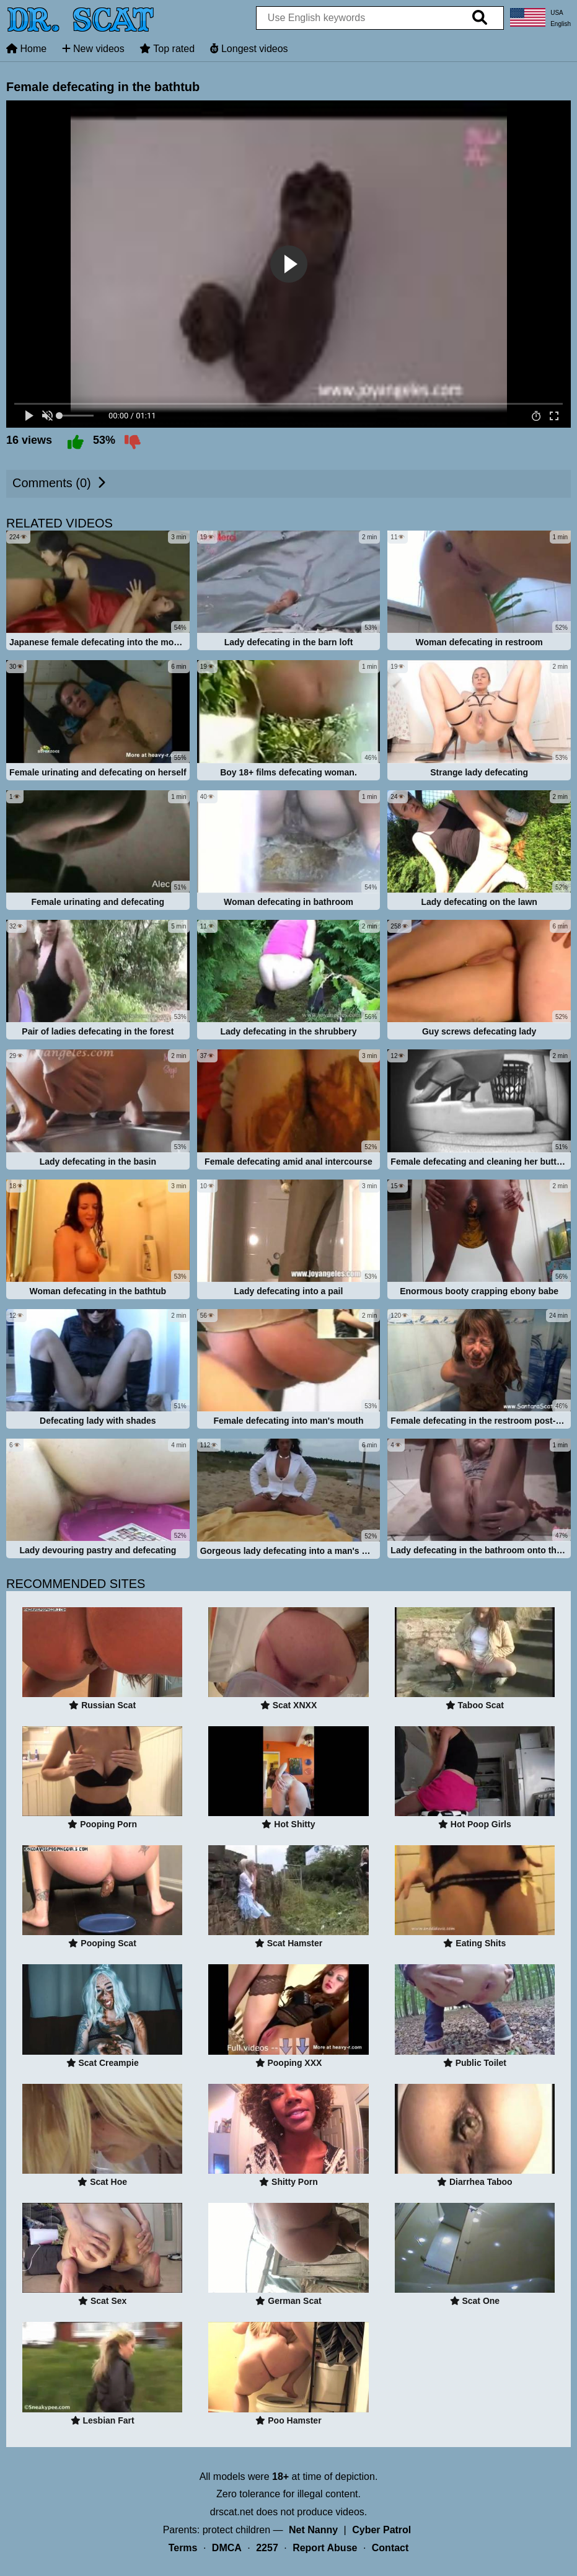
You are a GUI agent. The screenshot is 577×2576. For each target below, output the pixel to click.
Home (26, 48)
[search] (480, 18)
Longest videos (249, 48)
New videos (93, 48)
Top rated (167, 48)
